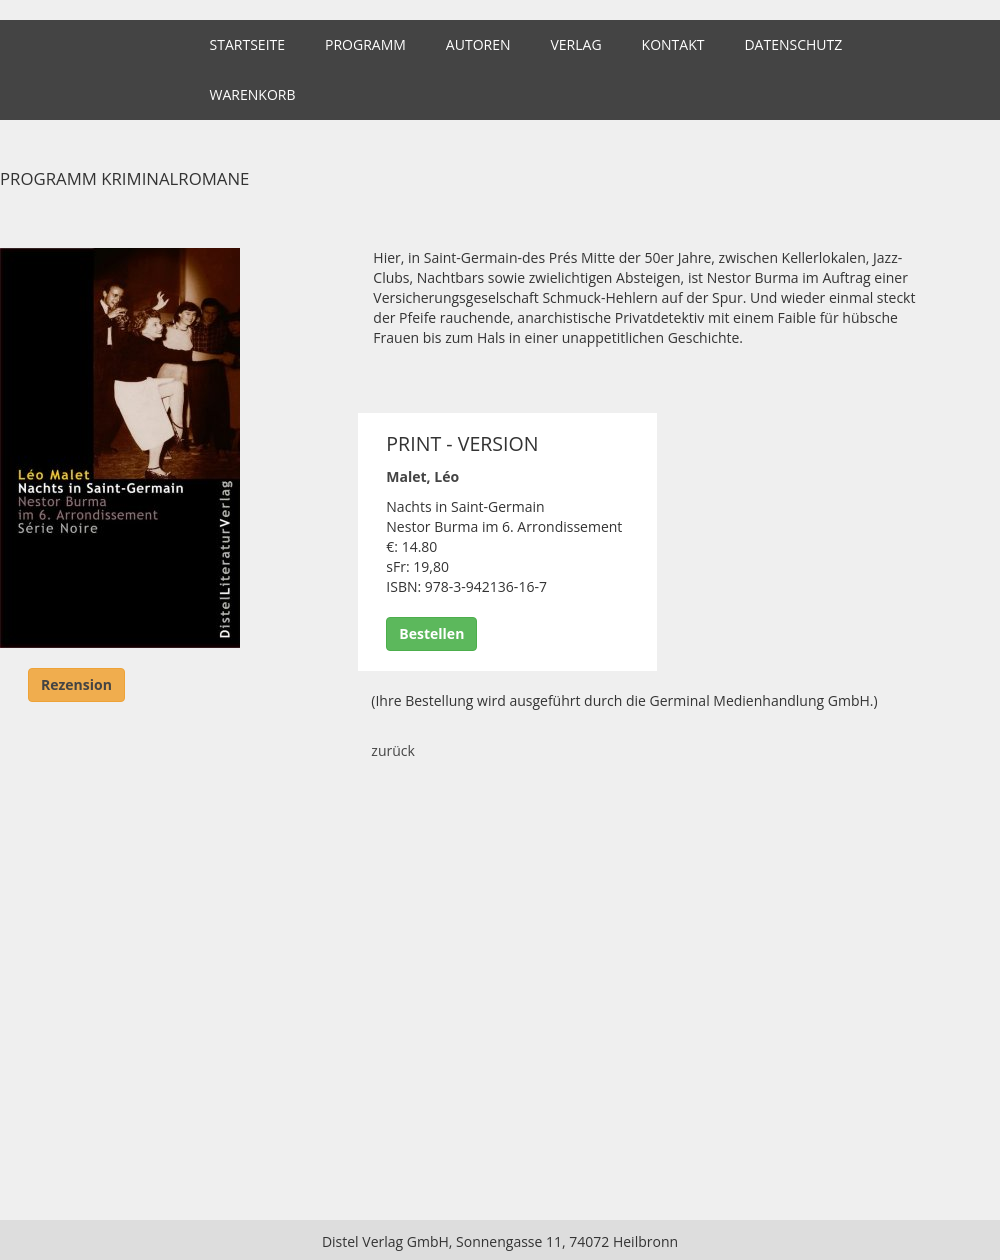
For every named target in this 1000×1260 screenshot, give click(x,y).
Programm (365, 44)
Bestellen (431, 633)
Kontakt (673, 44)
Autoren (478, 44)
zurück (393, 750)
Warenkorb (253, 94)
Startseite (247, 44)
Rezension (76, 684)
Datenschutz (793, 44)
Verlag (575, 44)
